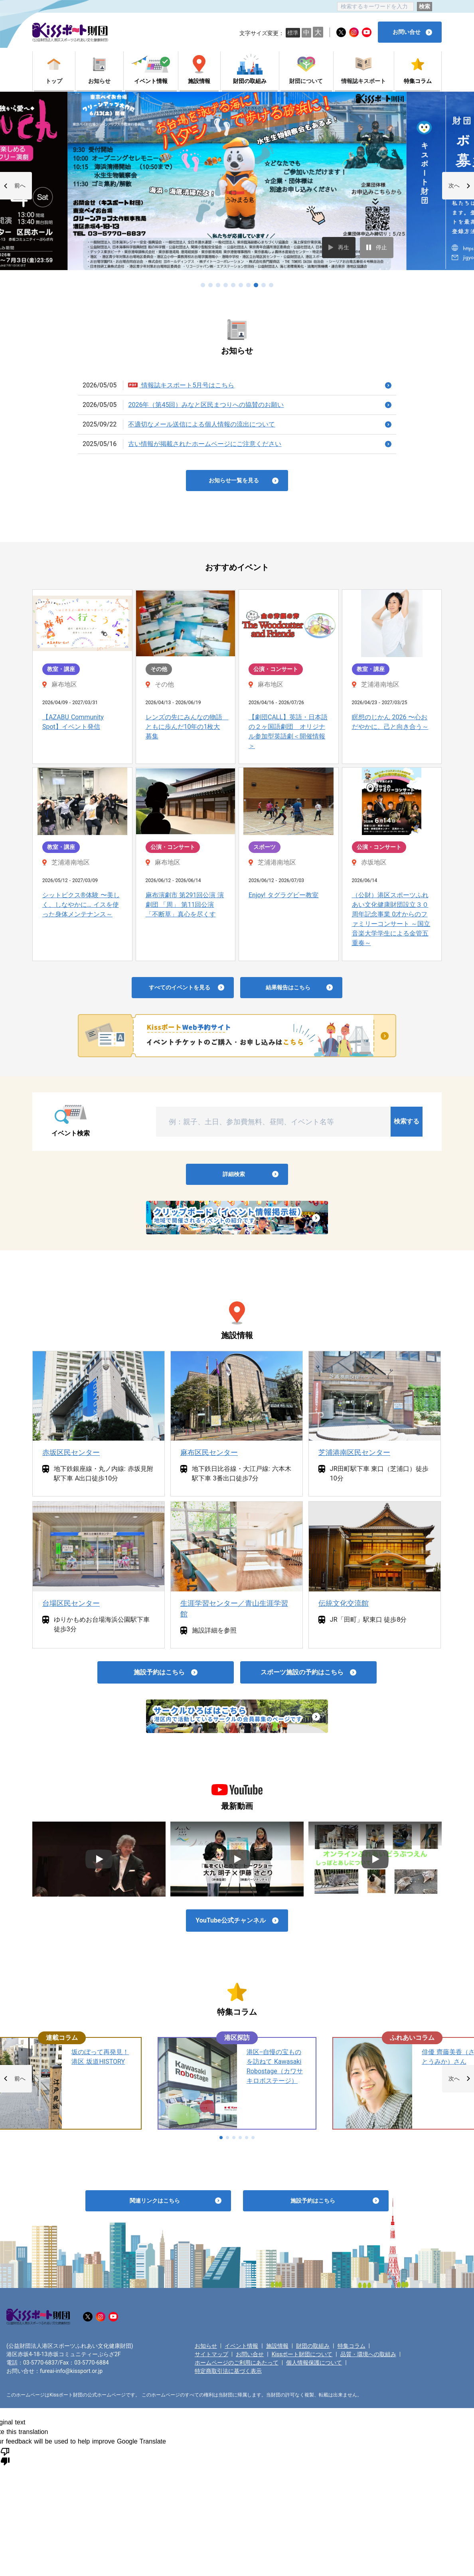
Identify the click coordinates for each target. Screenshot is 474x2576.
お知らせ (206, 2346)
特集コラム (351, 2346)
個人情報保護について (314, 2362)
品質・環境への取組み (368, 2354)
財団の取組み (313, 2346)
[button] (16, 185)
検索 (424, 6)
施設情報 (277, 2346)
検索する (406, 1121)
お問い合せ (250, 2354)
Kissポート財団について (302, 2354)
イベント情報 (241, 2346)
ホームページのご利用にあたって (236, 2362)
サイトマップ (211, 2354)
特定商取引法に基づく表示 (228, 2371)
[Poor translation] (5, 2455)
